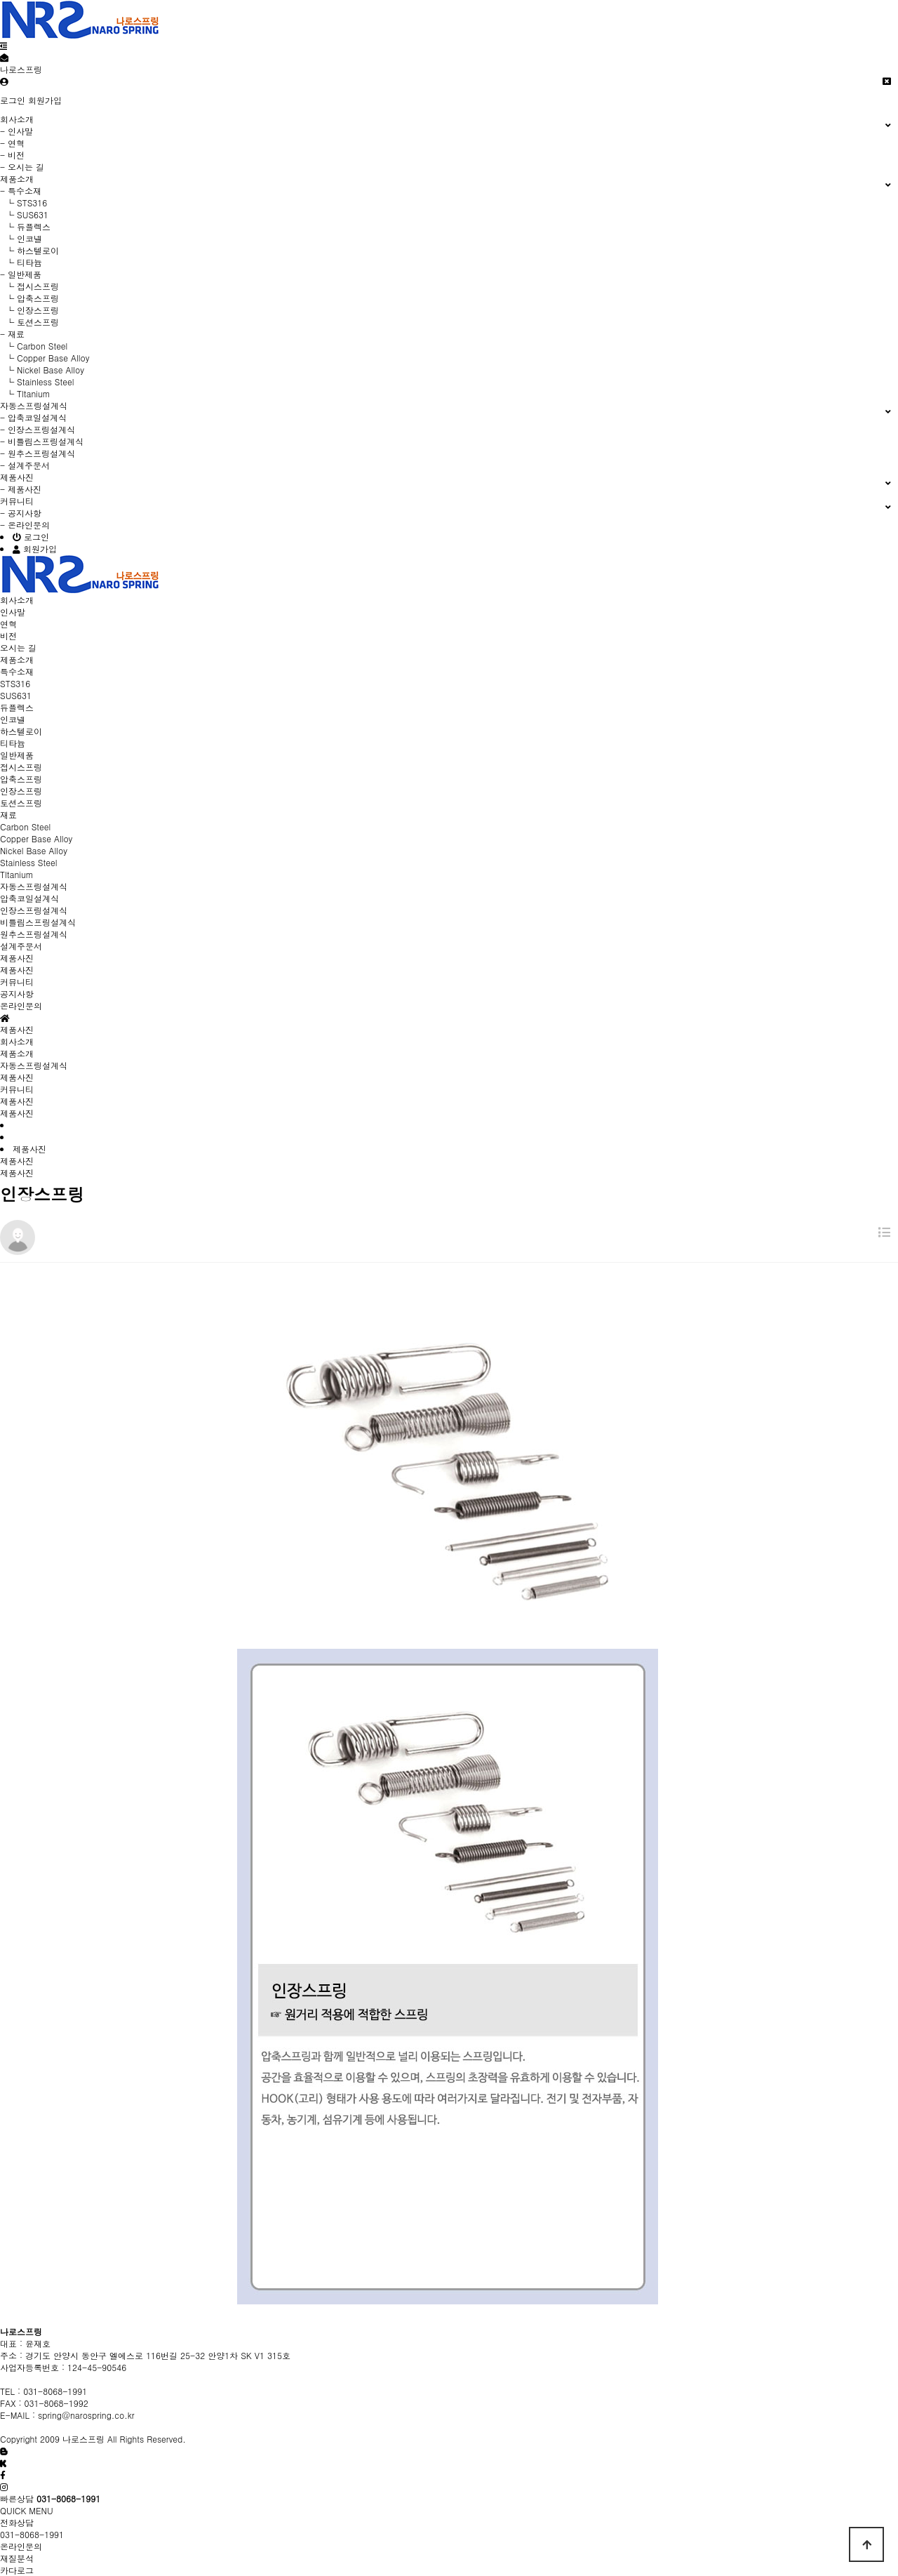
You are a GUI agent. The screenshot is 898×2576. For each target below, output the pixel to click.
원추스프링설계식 (33, 934)
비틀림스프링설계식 (38, 922)
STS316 (15, 683)
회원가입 (45, 100)
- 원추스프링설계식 (37, 453)
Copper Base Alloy (36, 838)
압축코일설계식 (29, 898)
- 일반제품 (20, 274)
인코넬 (12, 719)
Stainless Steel (28, 862)
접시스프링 (21, 767)
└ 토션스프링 (29, 322)
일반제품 (17, 755)
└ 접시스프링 (29, 286)
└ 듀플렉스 (25, 226)
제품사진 (17, 970)
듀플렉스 (17, 707)
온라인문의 (21, 1005)
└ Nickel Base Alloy (42, 370)
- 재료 (12, 334)
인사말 (12, 612)
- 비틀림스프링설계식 (41, 441)
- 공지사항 (20, 513)
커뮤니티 (17, 1089)
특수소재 (17, 671)
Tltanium (17, 874)
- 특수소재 (20, 191)
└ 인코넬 (21, 238)
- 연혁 (12, 143)
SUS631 (16, 695)
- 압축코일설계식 (33, 417)
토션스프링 (21, 803)
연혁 (8, 624)
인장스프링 (21, 791)
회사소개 (17, 1041)
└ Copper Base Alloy (44, 358)
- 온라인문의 (25, 525)
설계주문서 (21, 946)
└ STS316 (23, 202)
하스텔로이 (21, 731)
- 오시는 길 (22, 167)
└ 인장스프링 (29, 310)
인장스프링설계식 (33, 910)
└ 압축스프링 (29, 298)
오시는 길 (18, 647)
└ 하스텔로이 (29, 250)
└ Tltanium (25, 393)
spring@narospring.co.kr (86, 2415)
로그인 (12, 100)
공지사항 (17, 994)
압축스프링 (21, 779)
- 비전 (12, 155)
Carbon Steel (25, 826)
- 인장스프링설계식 (37, 429)
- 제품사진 (20, 489)
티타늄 (12, 743)
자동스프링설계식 (33, 1065)
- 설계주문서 (25, 465)
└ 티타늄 (21, 262)
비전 (8, 636)
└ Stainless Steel (37, 381)
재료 (8, 815)
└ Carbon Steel (33, 346)
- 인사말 (16, 131)
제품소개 (17, 1053)
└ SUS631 (24, 214)
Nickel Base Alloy (33, 850)
